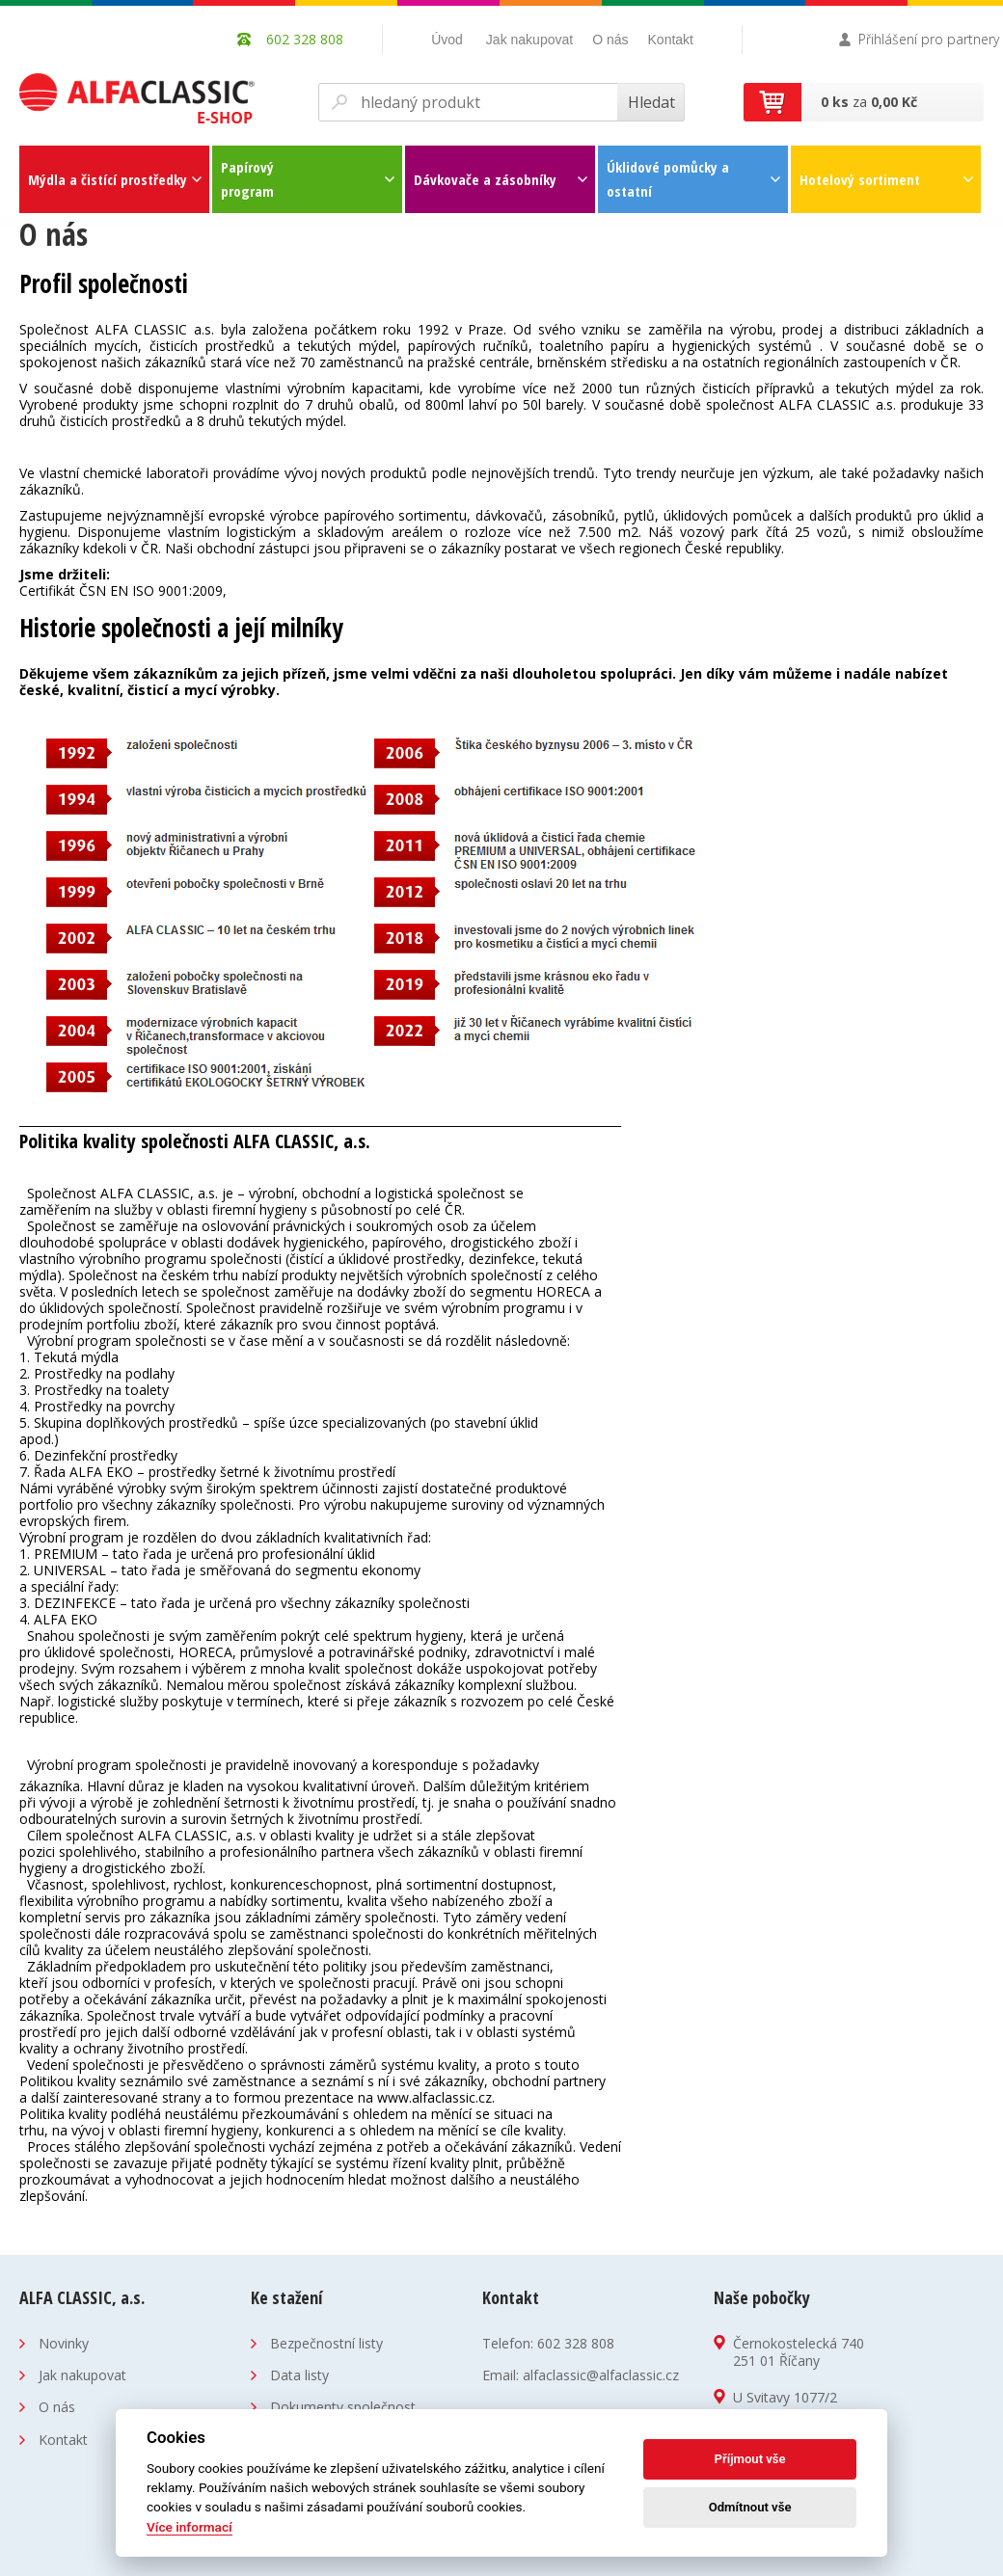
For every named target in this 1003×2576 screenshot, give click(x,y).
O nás (610, 39)
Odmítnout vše (750, 2507)
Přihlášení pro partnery (928, 39)
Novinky (64, 2343)
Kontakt (670, 39)
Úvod (447, 39)
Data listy (299, 2375)
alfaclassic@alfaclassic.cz (601, 2375)
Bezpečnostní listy (326, 2343)
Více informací (189, 2527)
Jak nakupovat (529, 39)
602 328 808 (575, 2343)
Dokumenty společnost (343, 2407)
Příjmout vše (750, 2459)
